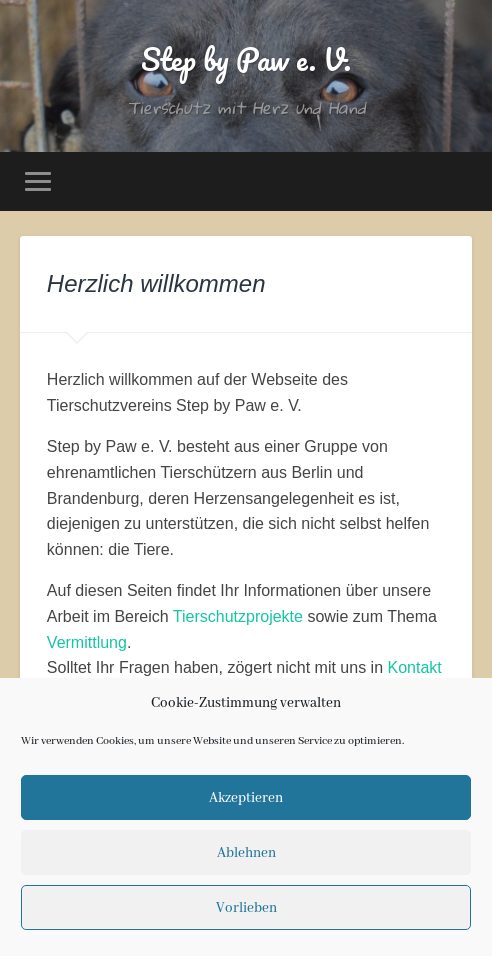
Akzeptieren (246, 798)
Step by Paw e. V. (246, 59)
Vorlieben (246, 908)
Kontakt (414, 667)
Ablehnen (246, 853)
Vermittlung (87, 642)
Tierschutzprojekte (238, 616)
